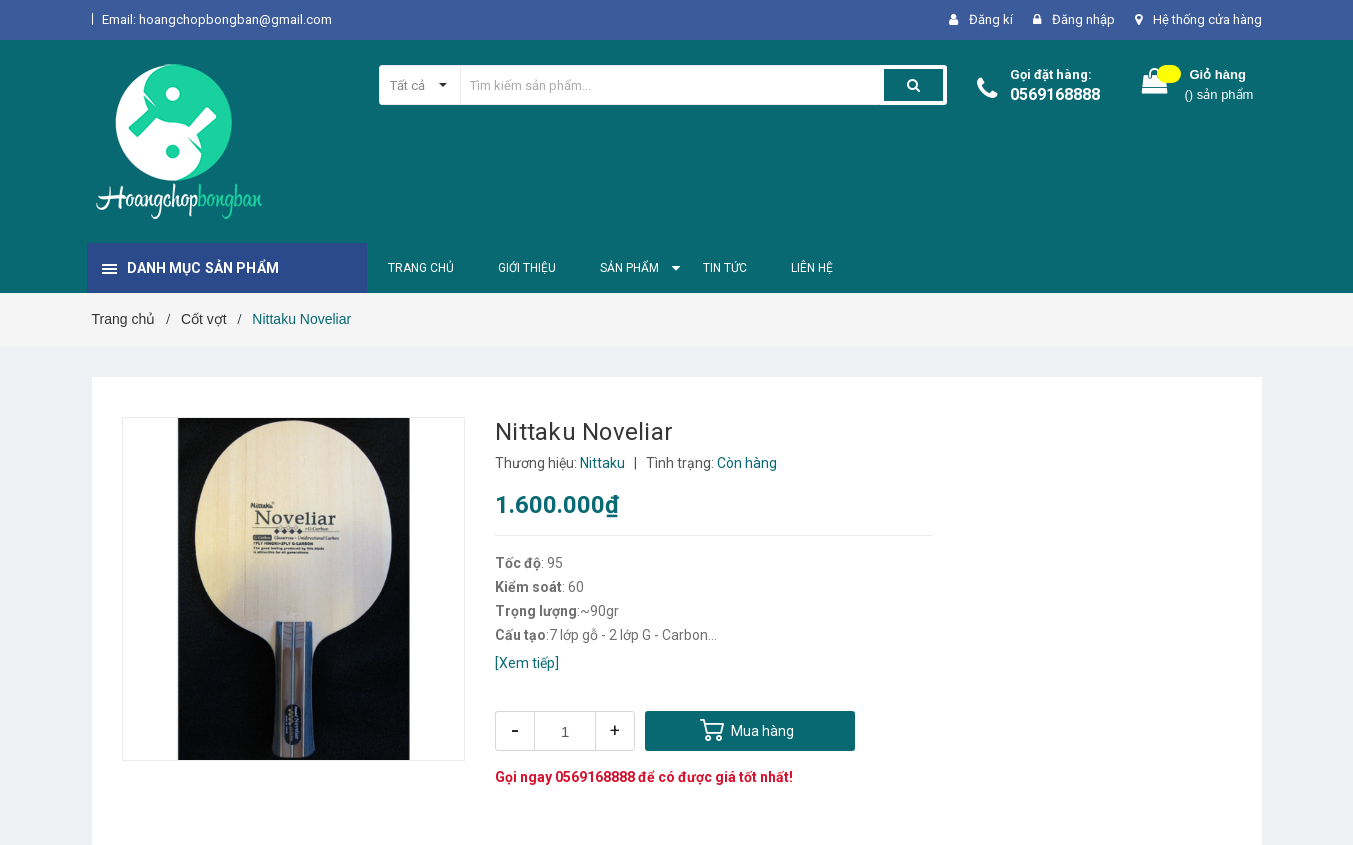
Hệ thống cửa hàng (1207, 19)
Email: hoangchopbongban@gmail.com (217, 19)
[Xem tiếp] (527, 663)
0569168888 (1055, 94)
